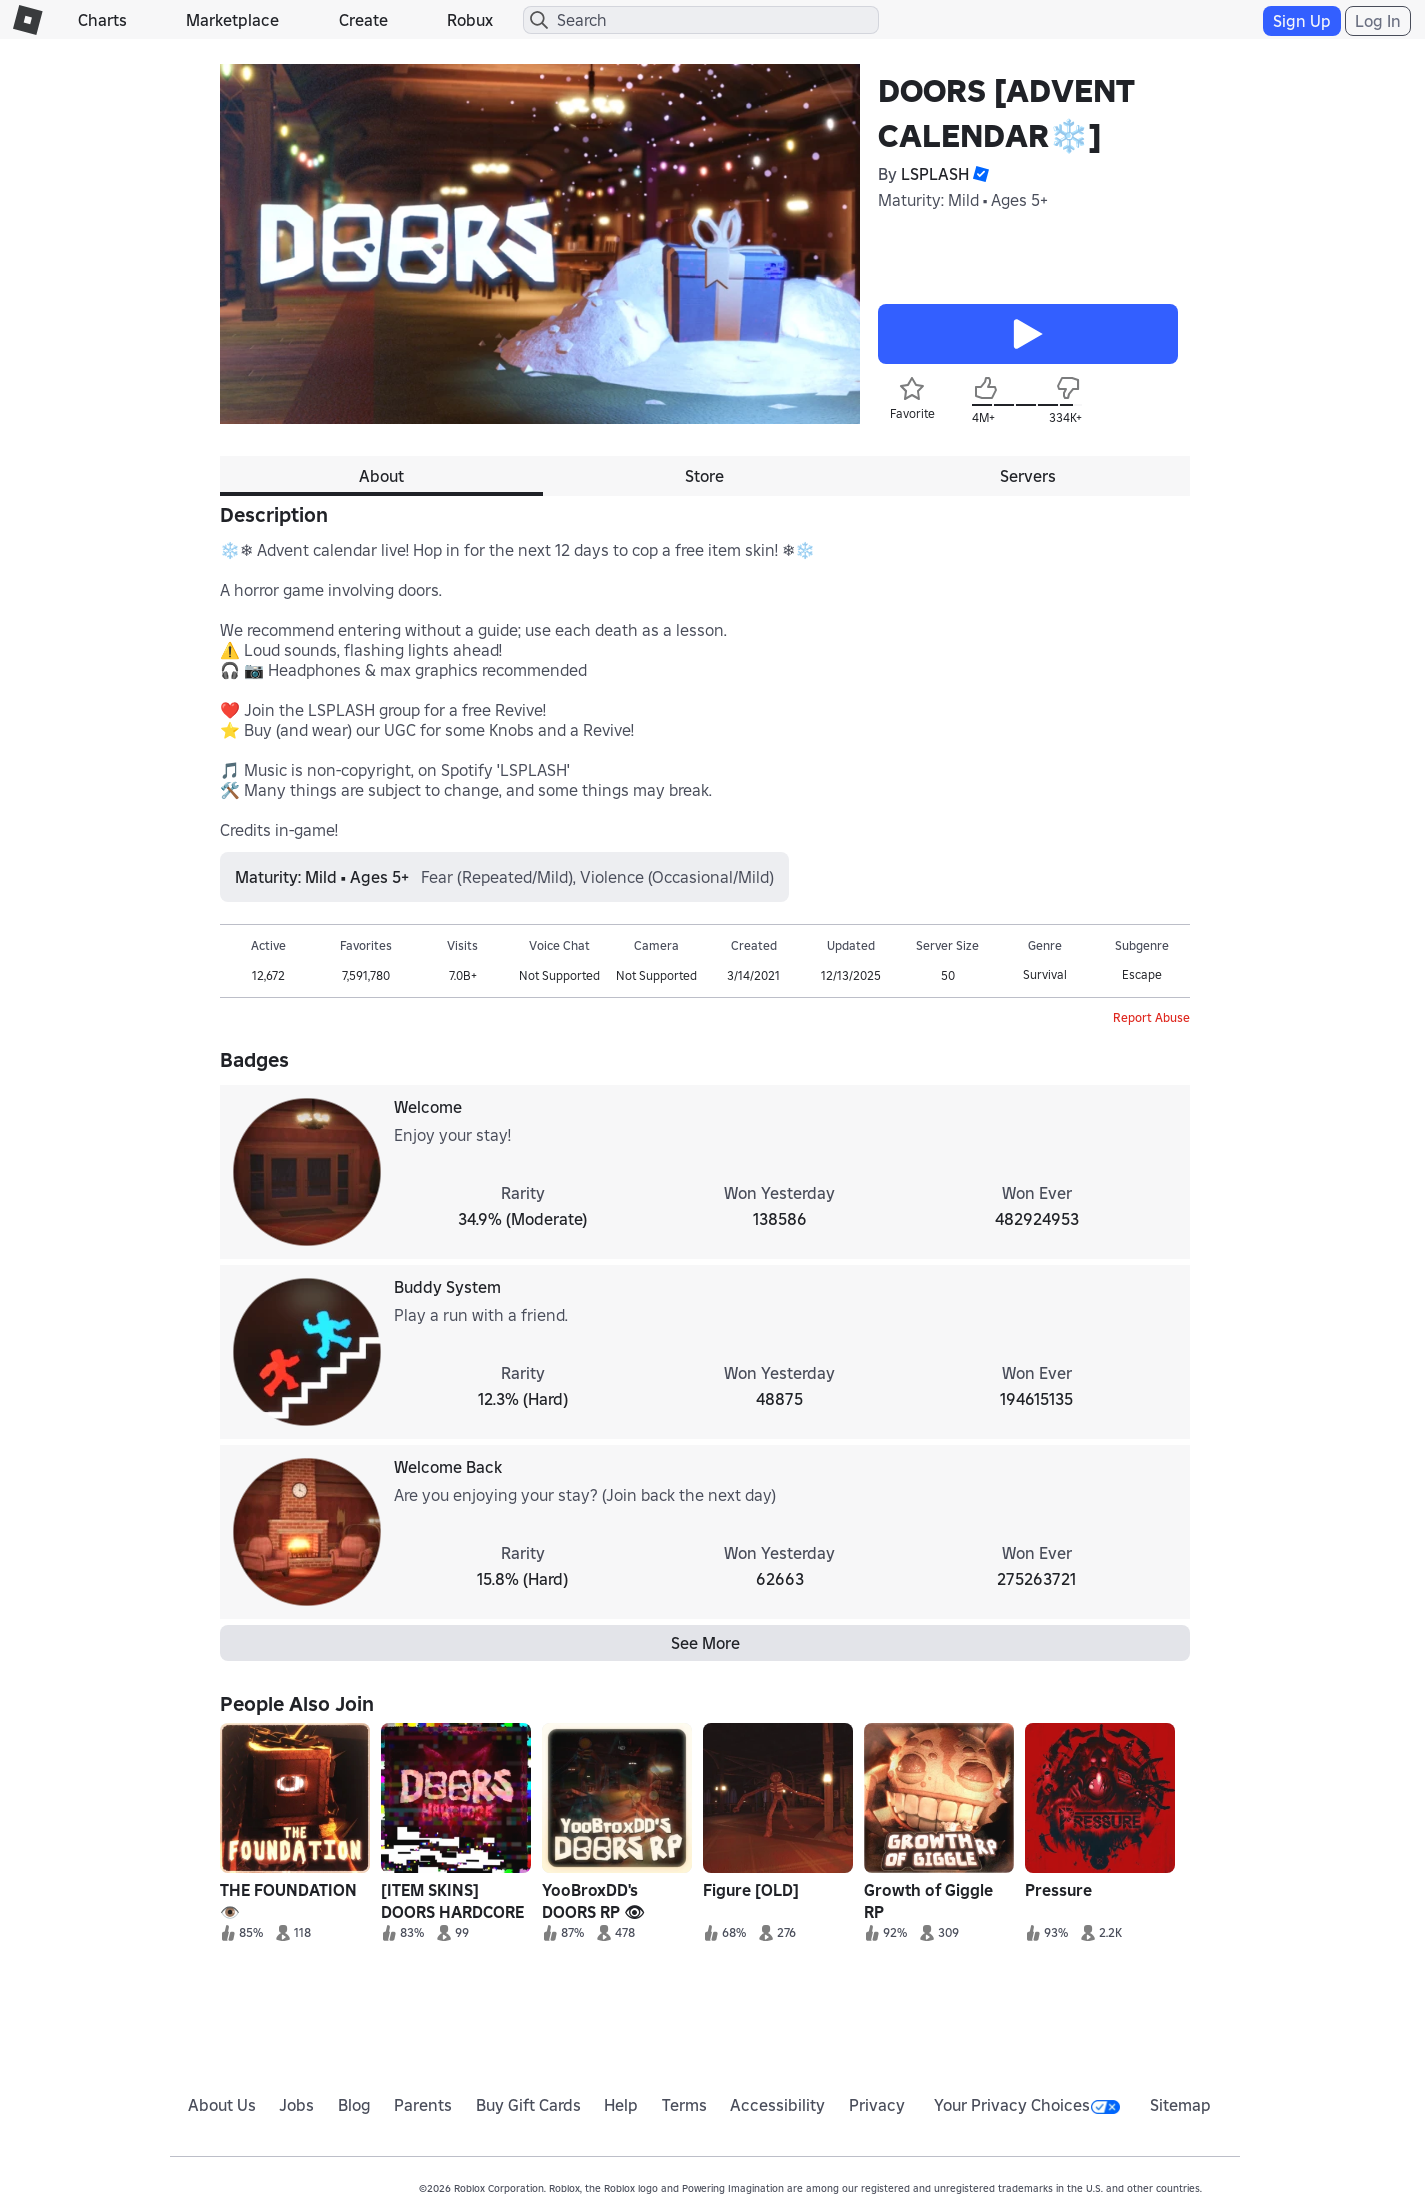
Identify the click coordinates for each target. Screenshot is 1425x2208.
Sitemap (1180, 2105)
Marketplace (232, 20)
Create (363, 20)
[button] (979, 174)
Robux (470, 20)
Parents (423, 2105)
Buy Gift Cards (528, 2105)
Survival (1045, 974)
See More (705, 1643)
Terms (684, 2105)
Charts (102, 20)
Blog (354, 2105)
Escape (1142, 974)
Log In (1378, 21)
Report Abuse (1151, 1017)
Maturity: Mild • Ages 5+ (963, 200)
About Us (222, 2105)
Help (621, 2105)
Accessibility (777, 2105)
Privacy (877, 2105)
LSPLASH (935, 174)
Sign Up (1302, 21)
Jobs (296, 2105)
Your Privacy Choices (1027, 2105)
